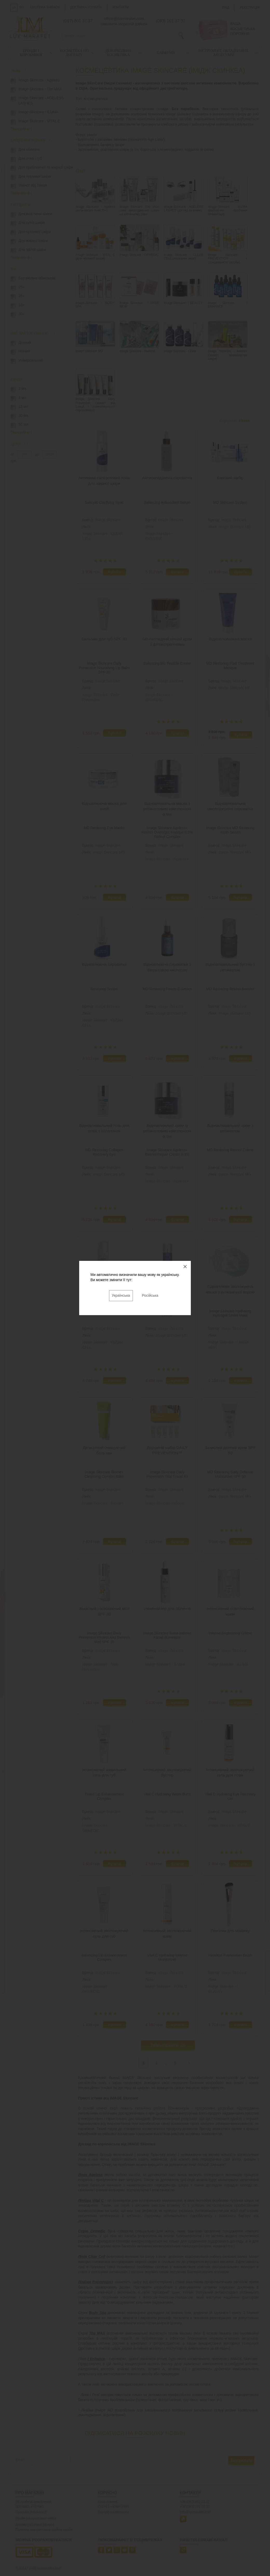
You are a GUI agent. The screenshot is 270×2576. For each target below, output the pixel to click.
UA (14, 7)
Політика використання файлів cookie (44, 2530)
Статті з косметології (113, 2506)
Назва (244, 420)
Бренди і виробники (31, 53)
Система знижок (45, 7)
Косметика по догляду (74, 53)
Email (19, 2459)
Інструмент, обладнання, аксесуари (223, 53)
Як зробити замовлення (33, 2502)
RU (21, 7)
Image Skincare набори (164, 1503)
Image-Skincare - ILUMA (165, 1664)
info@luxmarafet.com (195, 2512)
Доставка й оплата (30, 2506)
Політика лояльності (31, 2512)
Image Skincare (107, 520)
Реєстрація (250, 7)
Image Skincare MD (235, 527)
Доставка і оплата (86, 7)
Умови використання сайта (36, 2518)
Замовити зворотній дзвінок (123, 24)
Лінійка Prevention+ (95, 2282)
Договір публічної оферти (35, 2524)
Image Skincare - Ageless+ (167, 859)
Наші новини (107, 2502)
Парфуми (166, 53)
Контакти (120, 7)
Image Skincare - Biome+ (102, 1503)
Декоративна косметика (118, 53)
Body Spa (97, 2313)
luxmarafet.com (49, 2568)
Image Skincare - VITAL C (166, 1825)
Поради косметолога (113, 2512)
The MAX (97, 2333)
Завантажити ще (168, 2045)
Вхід (225, 7)
